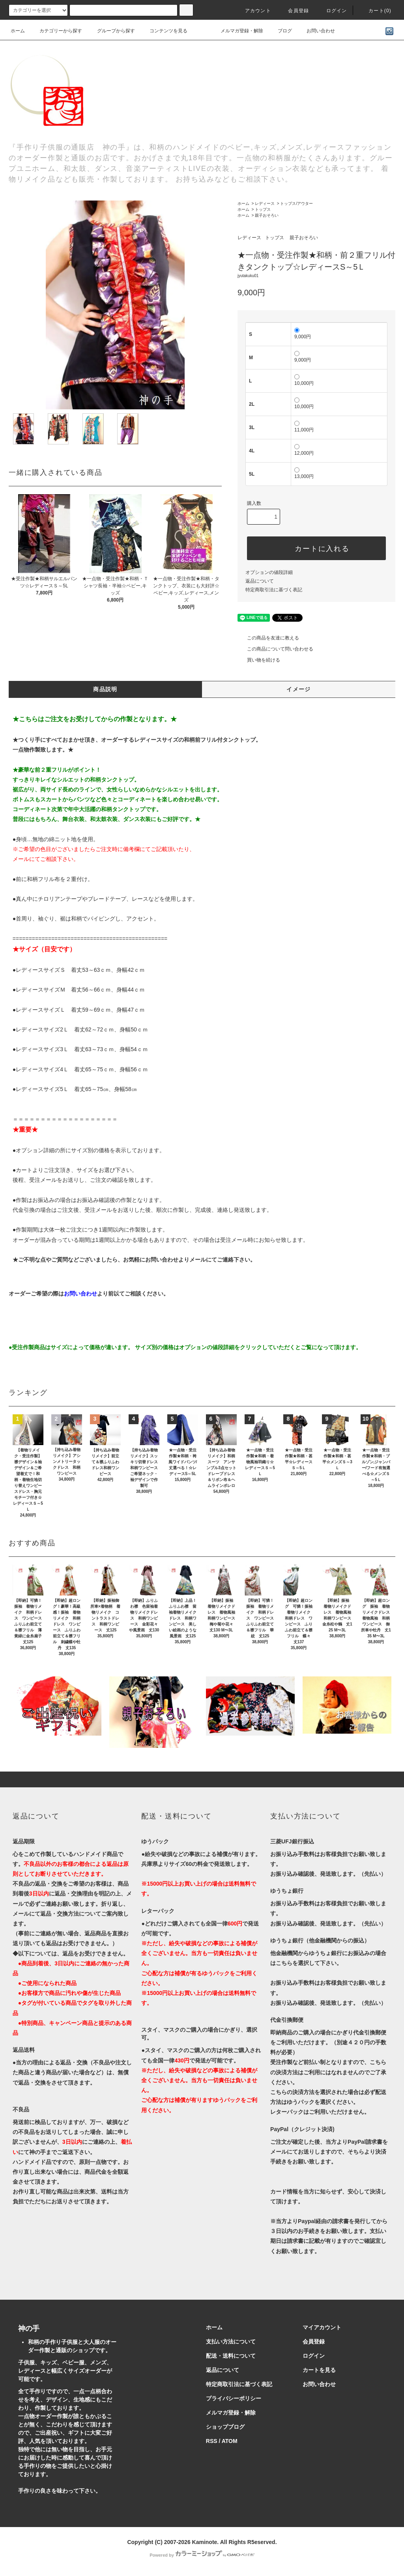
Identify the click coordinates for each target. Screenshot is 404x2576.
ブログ (280, 31)
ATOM (230, 2441)
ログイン (332, 10)
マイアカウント (322, 2327)
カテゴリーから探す (56, 31)
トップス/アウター (296, 203)
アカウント (253, 10)
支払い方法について (231, 2341)
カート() (375, 10)
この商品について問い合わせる (275, 649)
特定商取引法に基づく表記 (273, 589)
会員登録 (294, 10)
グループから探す (111, 31)
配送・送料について (231, 2356)
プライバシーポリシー (233, 2398)
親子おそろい (267, 215)
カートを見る (319, 2370)
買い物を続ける (259, 660)
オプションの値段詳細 (269, 572)
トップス (263, 209)
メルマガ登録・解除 (237, 31)
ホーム (18, 31)
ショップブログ (225, 2427)
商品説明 (105, 689)
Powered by (202, 2555)
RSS (211, 2441)
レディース (265, 203)
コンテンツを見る (163, 31)
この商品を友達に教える (268, 638)
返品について (259, 581)
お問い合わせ (316, 31)
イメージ (298, 689)
